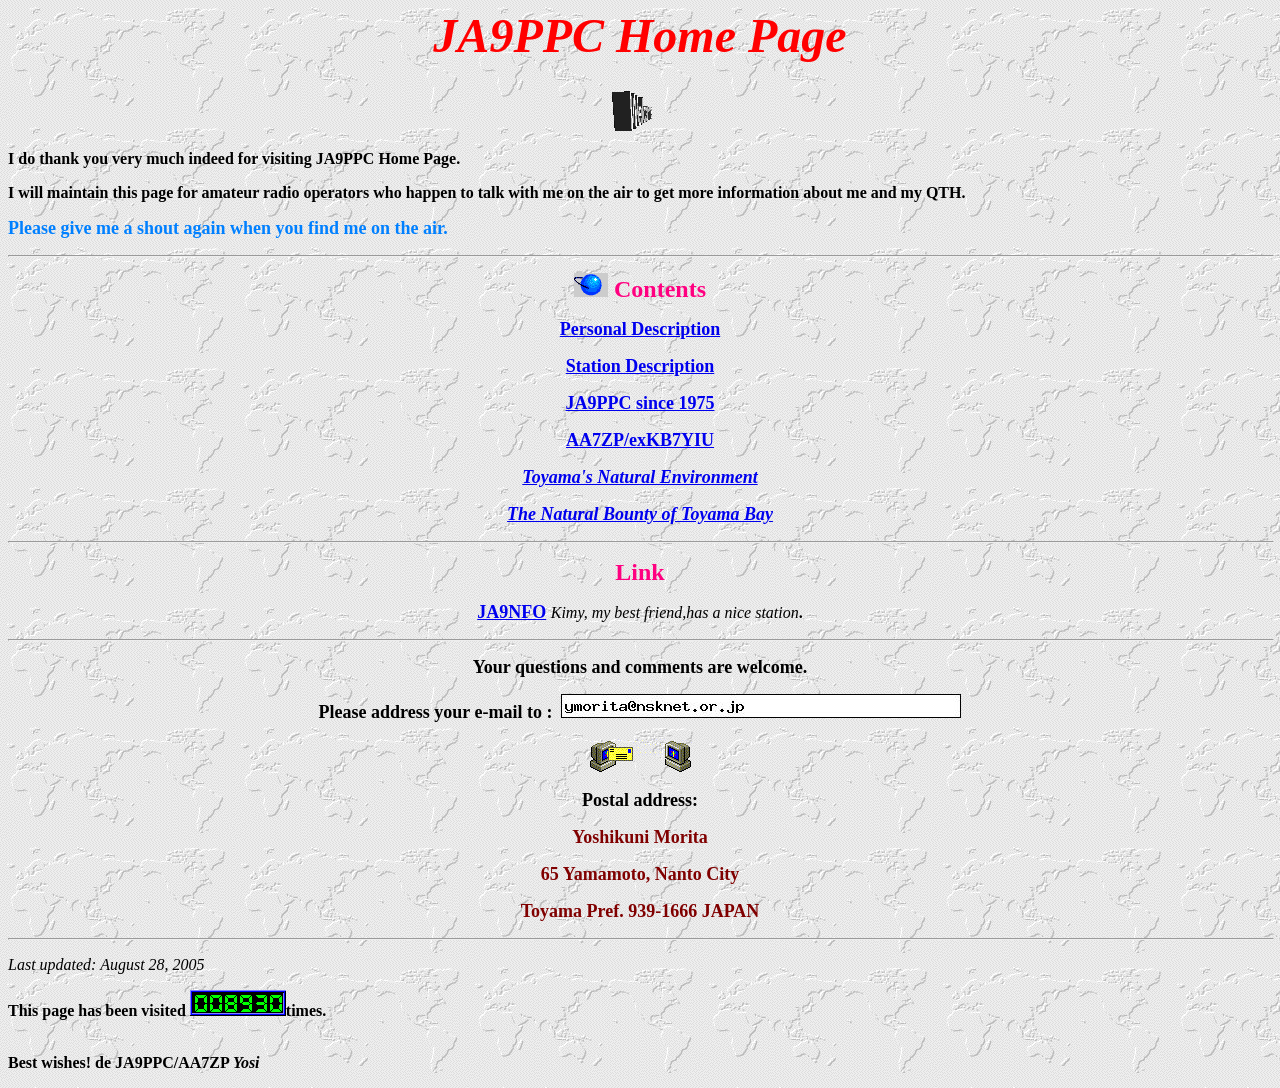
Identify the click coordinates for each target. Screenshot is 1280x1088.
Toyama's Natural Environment (639, 477)
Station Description (640, 366)
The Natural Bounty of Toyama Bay (640, 514)
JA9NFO (511, 612)
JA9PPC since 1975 (640, 403)
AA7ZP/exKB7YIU (640, 440)
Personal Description (640, 329)
